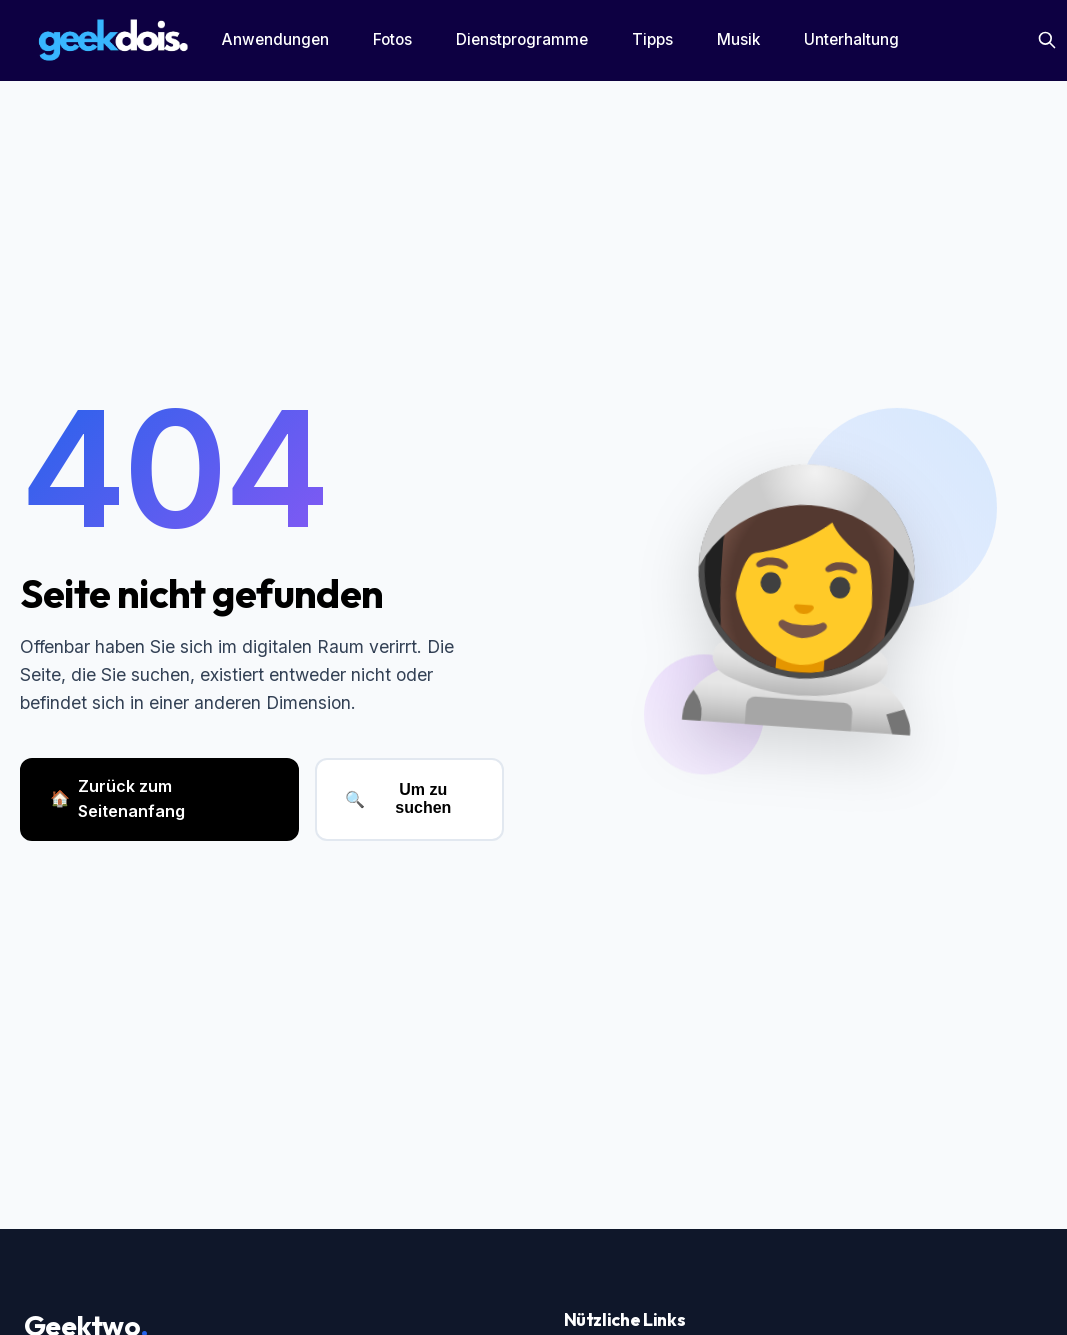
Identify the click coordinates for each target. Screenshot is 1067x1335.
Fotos (392, 39)
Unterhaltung (851, 39)
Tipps (652, 39)
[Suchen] (1047, 40)
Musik (738, 39)
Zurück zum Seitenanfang (117, 799)
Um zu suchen (398, 798)
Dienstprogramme (522, 39)
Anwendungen (275, 39)
